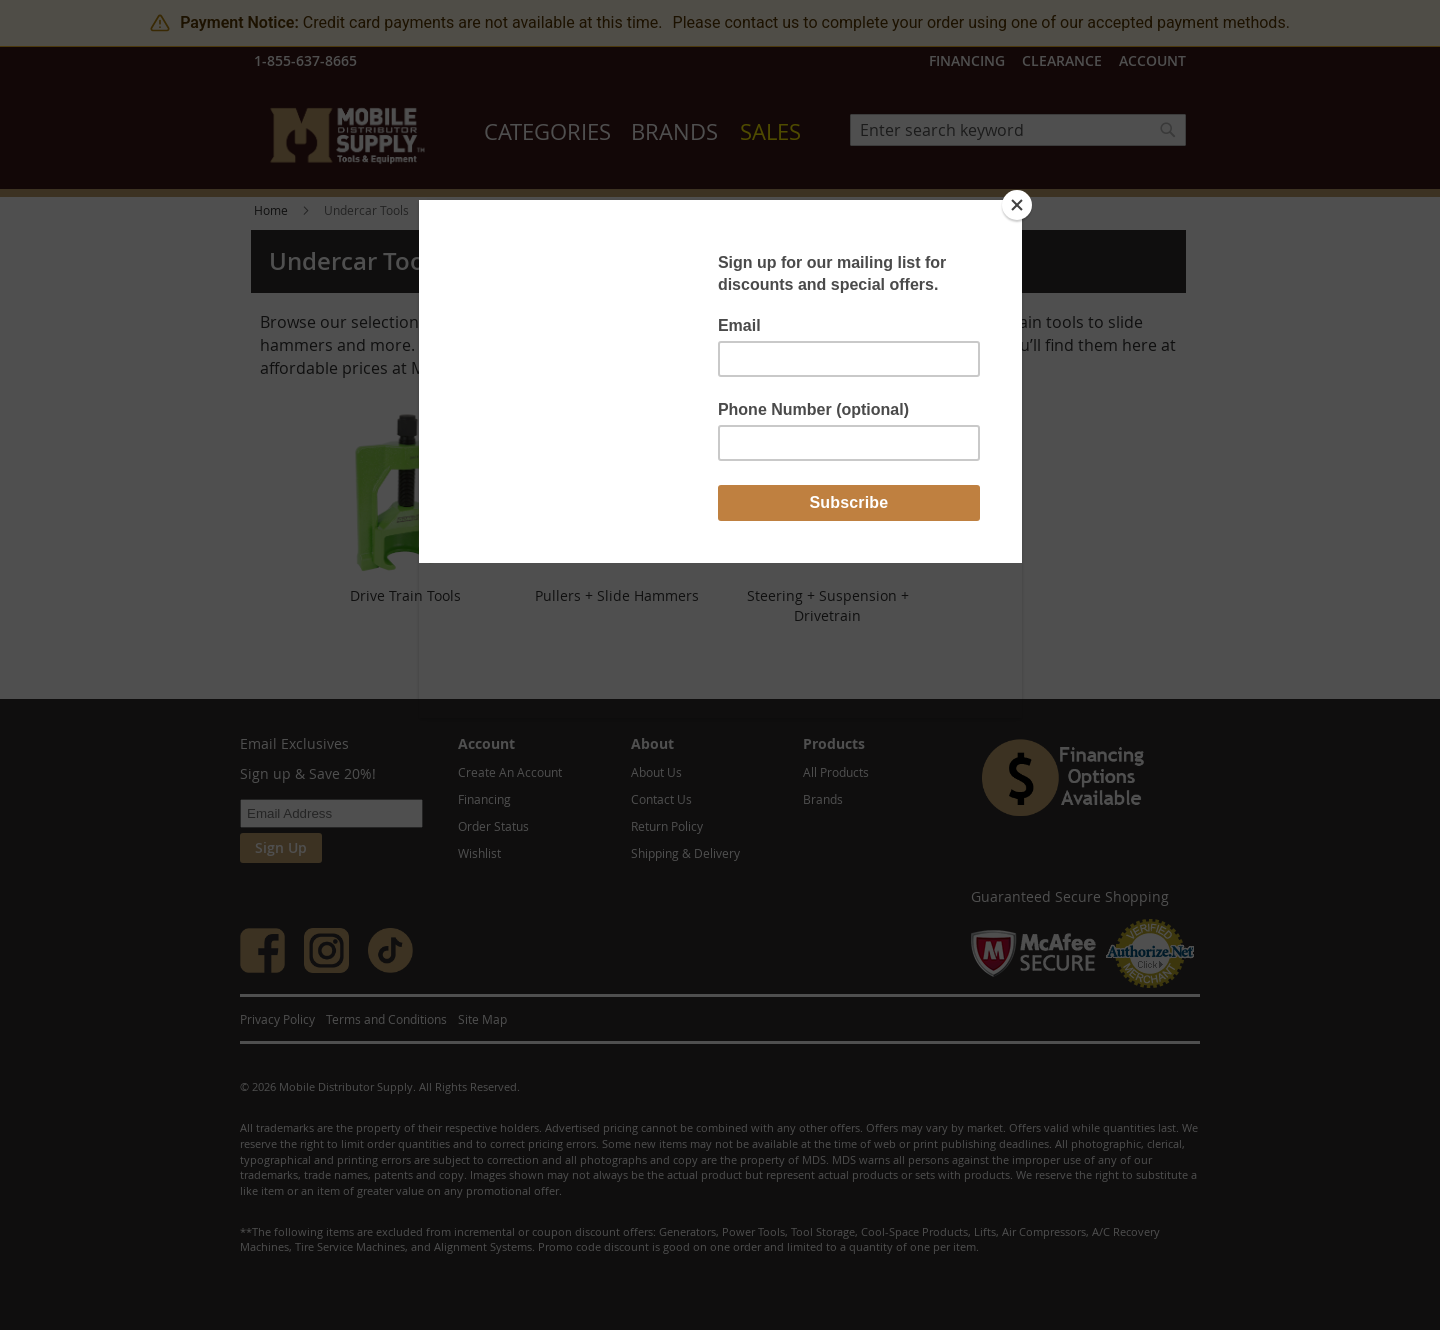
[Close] (1017, 205)
